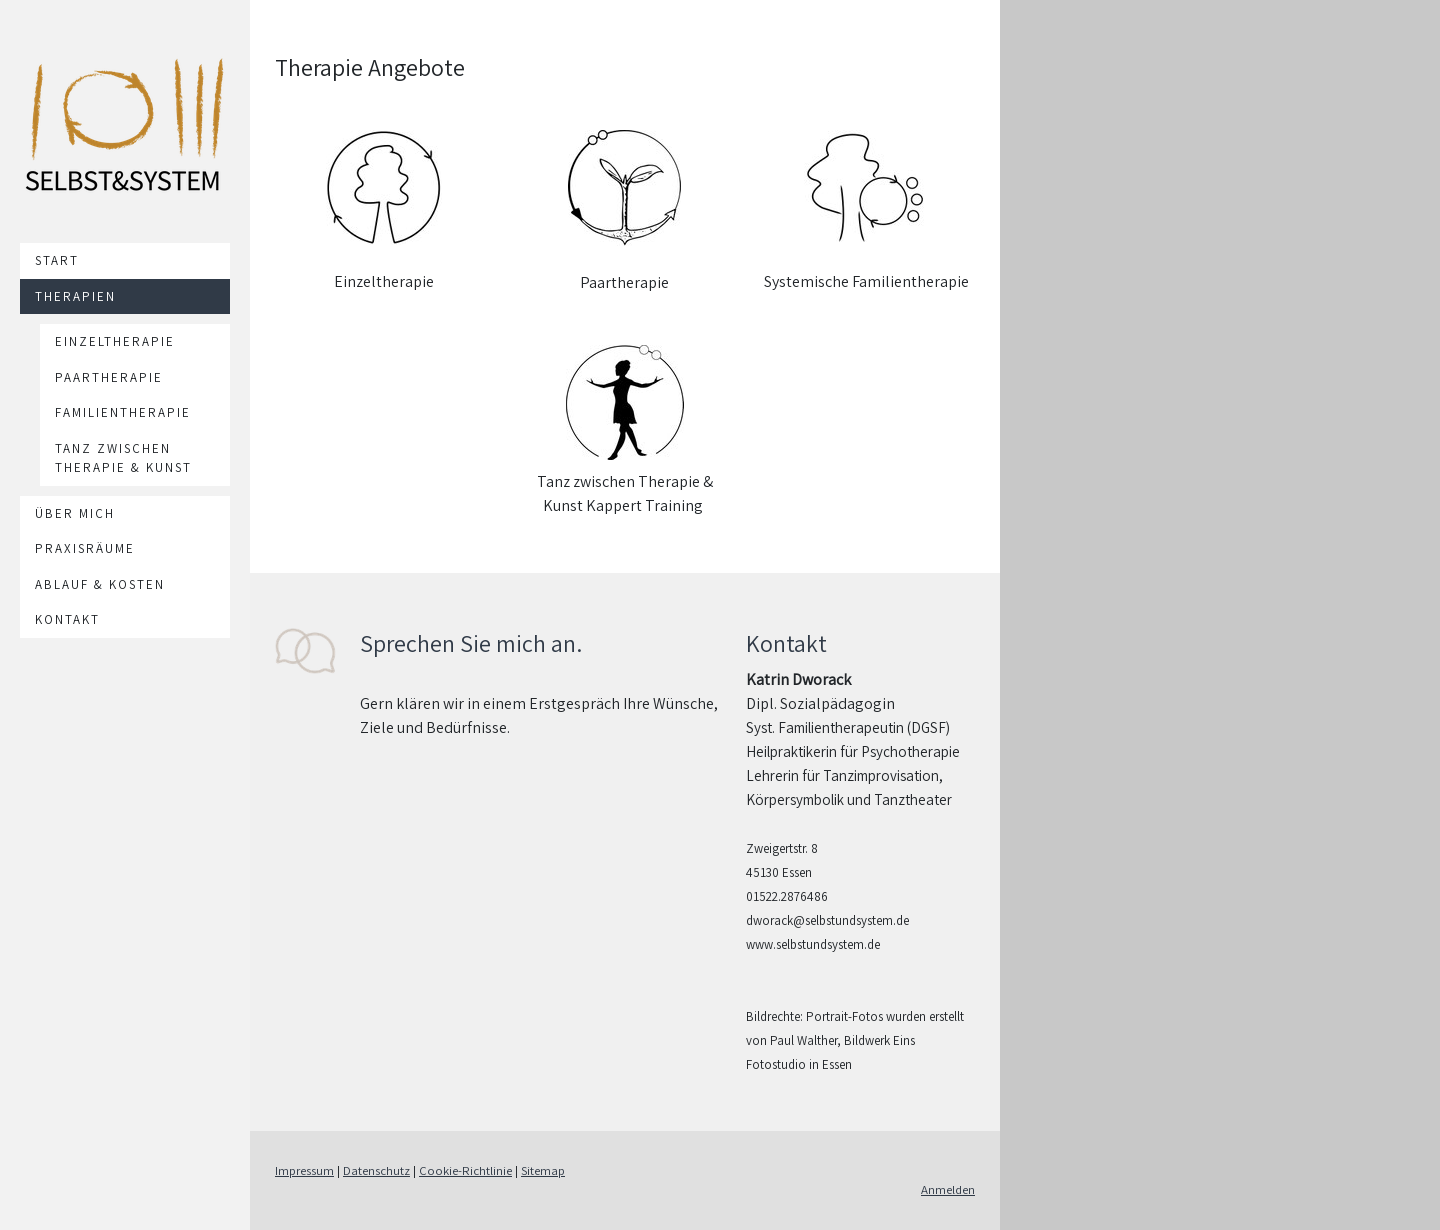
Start (57, 260)
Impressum (304, 1170)
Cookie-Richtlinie (465, 1170)
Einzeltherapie (115, 341)
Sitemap (543, 1170)
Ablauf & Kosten (100, 584)
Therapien (75, 296)
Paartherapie (109, 377)
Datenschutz (376, 1170)
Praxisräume (85, 548)
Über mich (75, 513)
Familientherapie (123, 412)
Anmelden (948, 1189)
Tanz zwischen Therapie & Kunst (123, 458)
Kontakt (67, 619)
